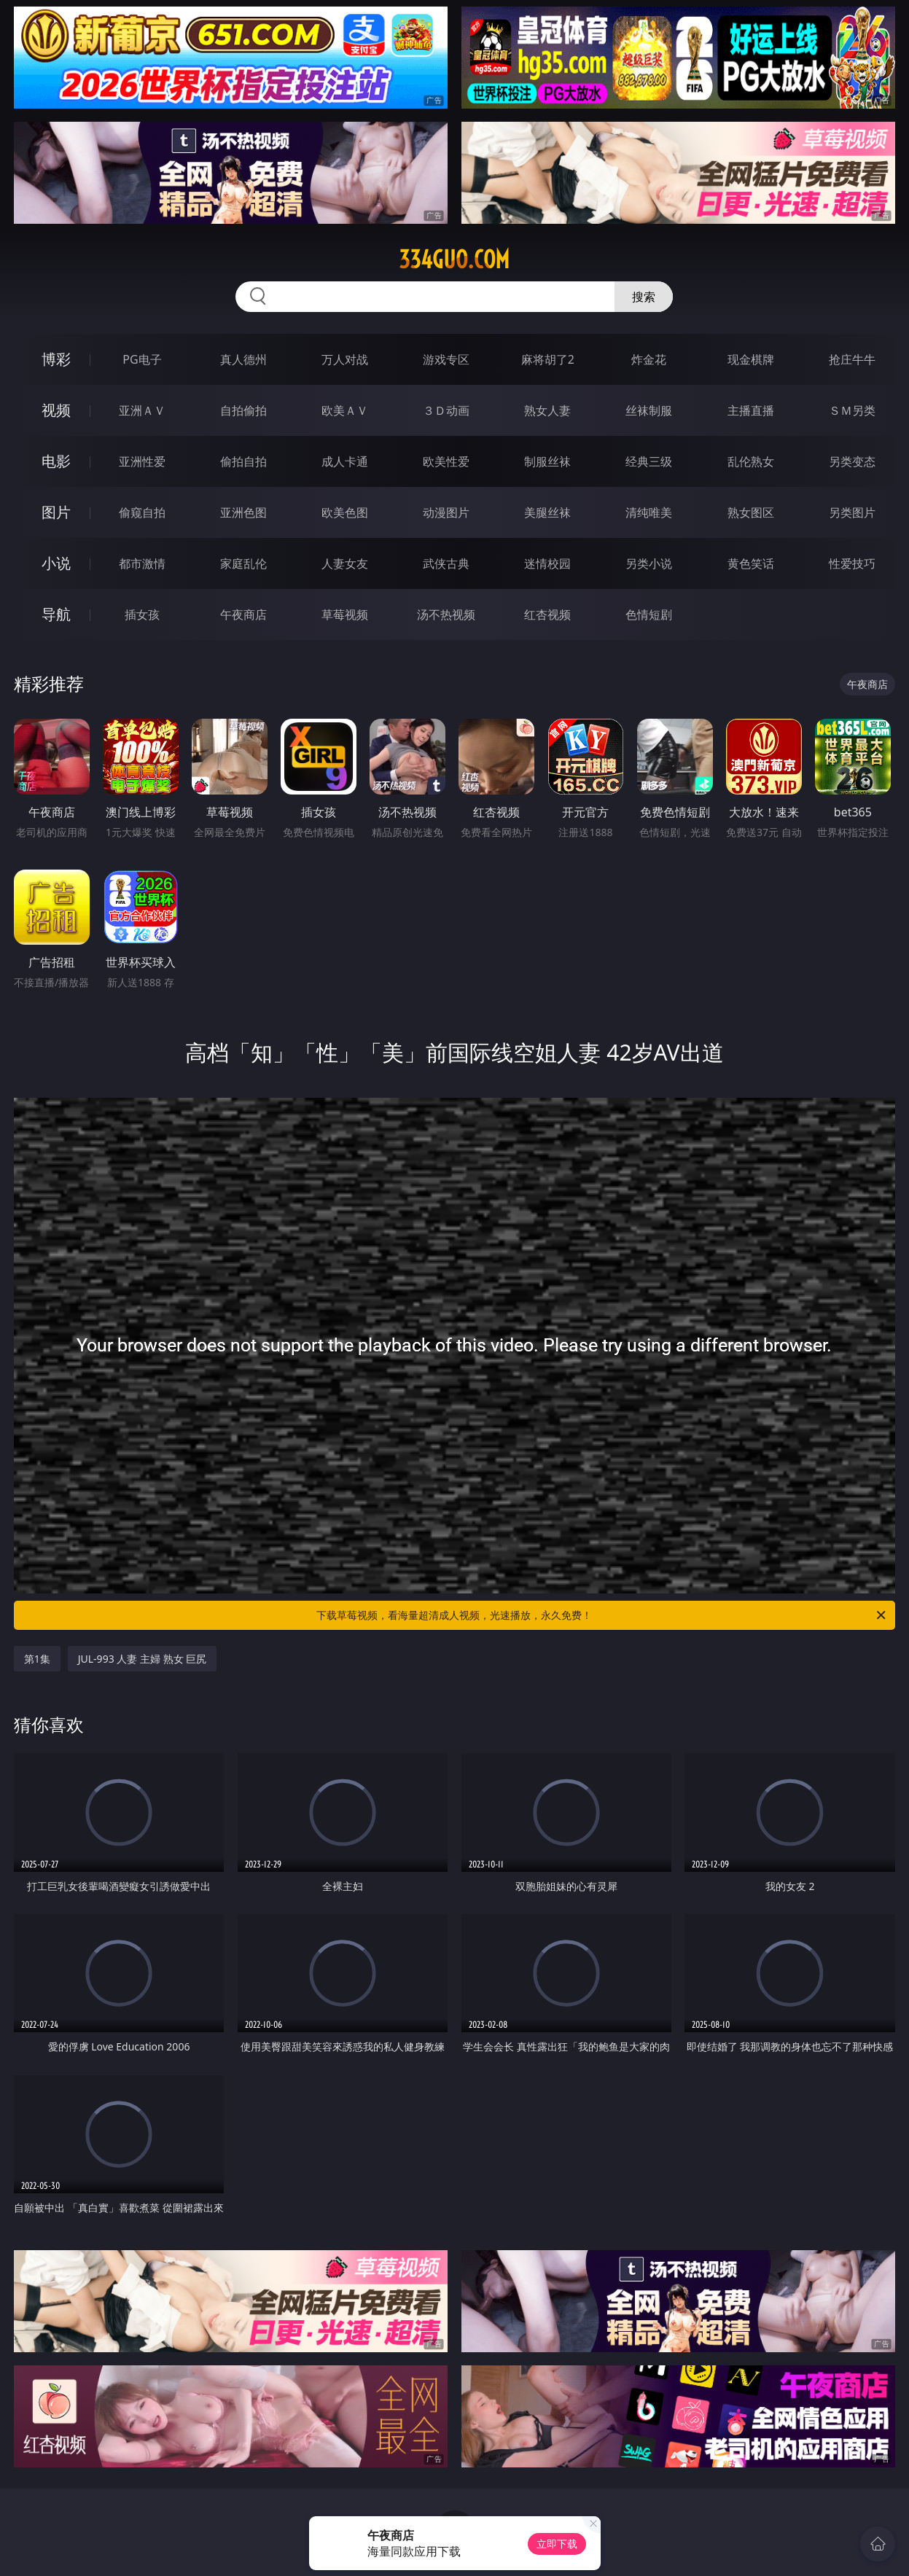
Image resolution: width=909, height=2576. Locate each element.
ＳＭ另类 (852, 410)
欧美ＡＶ (344, 410)
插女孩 (142, 614)
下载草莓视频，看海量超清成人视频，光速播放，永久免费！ (602, 1615)
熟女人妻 (547, 410)
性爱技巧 (852, 563)
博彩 (56, 359)
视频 (56, 410)
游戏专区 (446, 359)
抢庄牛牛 (852, 359)
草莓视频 (344, 614)
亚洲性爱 (142, 461)
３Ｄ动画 (446, 410)
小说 (56, 563)
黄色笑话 (750, 563)
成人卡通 (344, 461)
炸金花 (648, 359)
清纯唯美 (648, 512)
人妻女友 (344, 563)
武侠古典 (446, 563)
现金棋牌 (750, 359)
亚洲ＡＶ (142, 410)
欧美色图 (344, 512)
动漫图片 (446, 512)
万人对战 (344, 359)
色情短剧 (648, 614)
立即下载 (557, 2543)
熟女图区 (750, 512)
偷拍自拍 (243, 461)
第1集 (37, 1659)
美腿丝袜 (547, 512)
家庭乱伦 (243, 563)
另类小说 (648, 563)
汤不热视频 (446, 614)
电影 (56, 461)
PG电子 (141, 359)
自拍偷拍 (243, 410)
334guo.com (454, 259)
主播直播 (750, 410)
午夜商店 (243, 614)
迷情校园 (547, 563)
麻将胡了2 (547, 359)
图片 (56, 512)
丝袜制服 (648, 410)
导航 (56, 614)
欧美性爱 (446, 461)
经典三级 (648, 461)
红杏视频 (547, 614)
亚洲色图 (243, 512)
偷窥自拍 (142, 512)
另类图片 (852, 512)
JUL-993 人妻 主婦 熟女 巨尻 (142, 1659)
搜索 (643, 297)
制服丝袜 (547, 461)
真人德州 (243, 359)
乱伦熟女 (750, 461)
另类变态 (852, 461)
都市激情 (142, 563)
